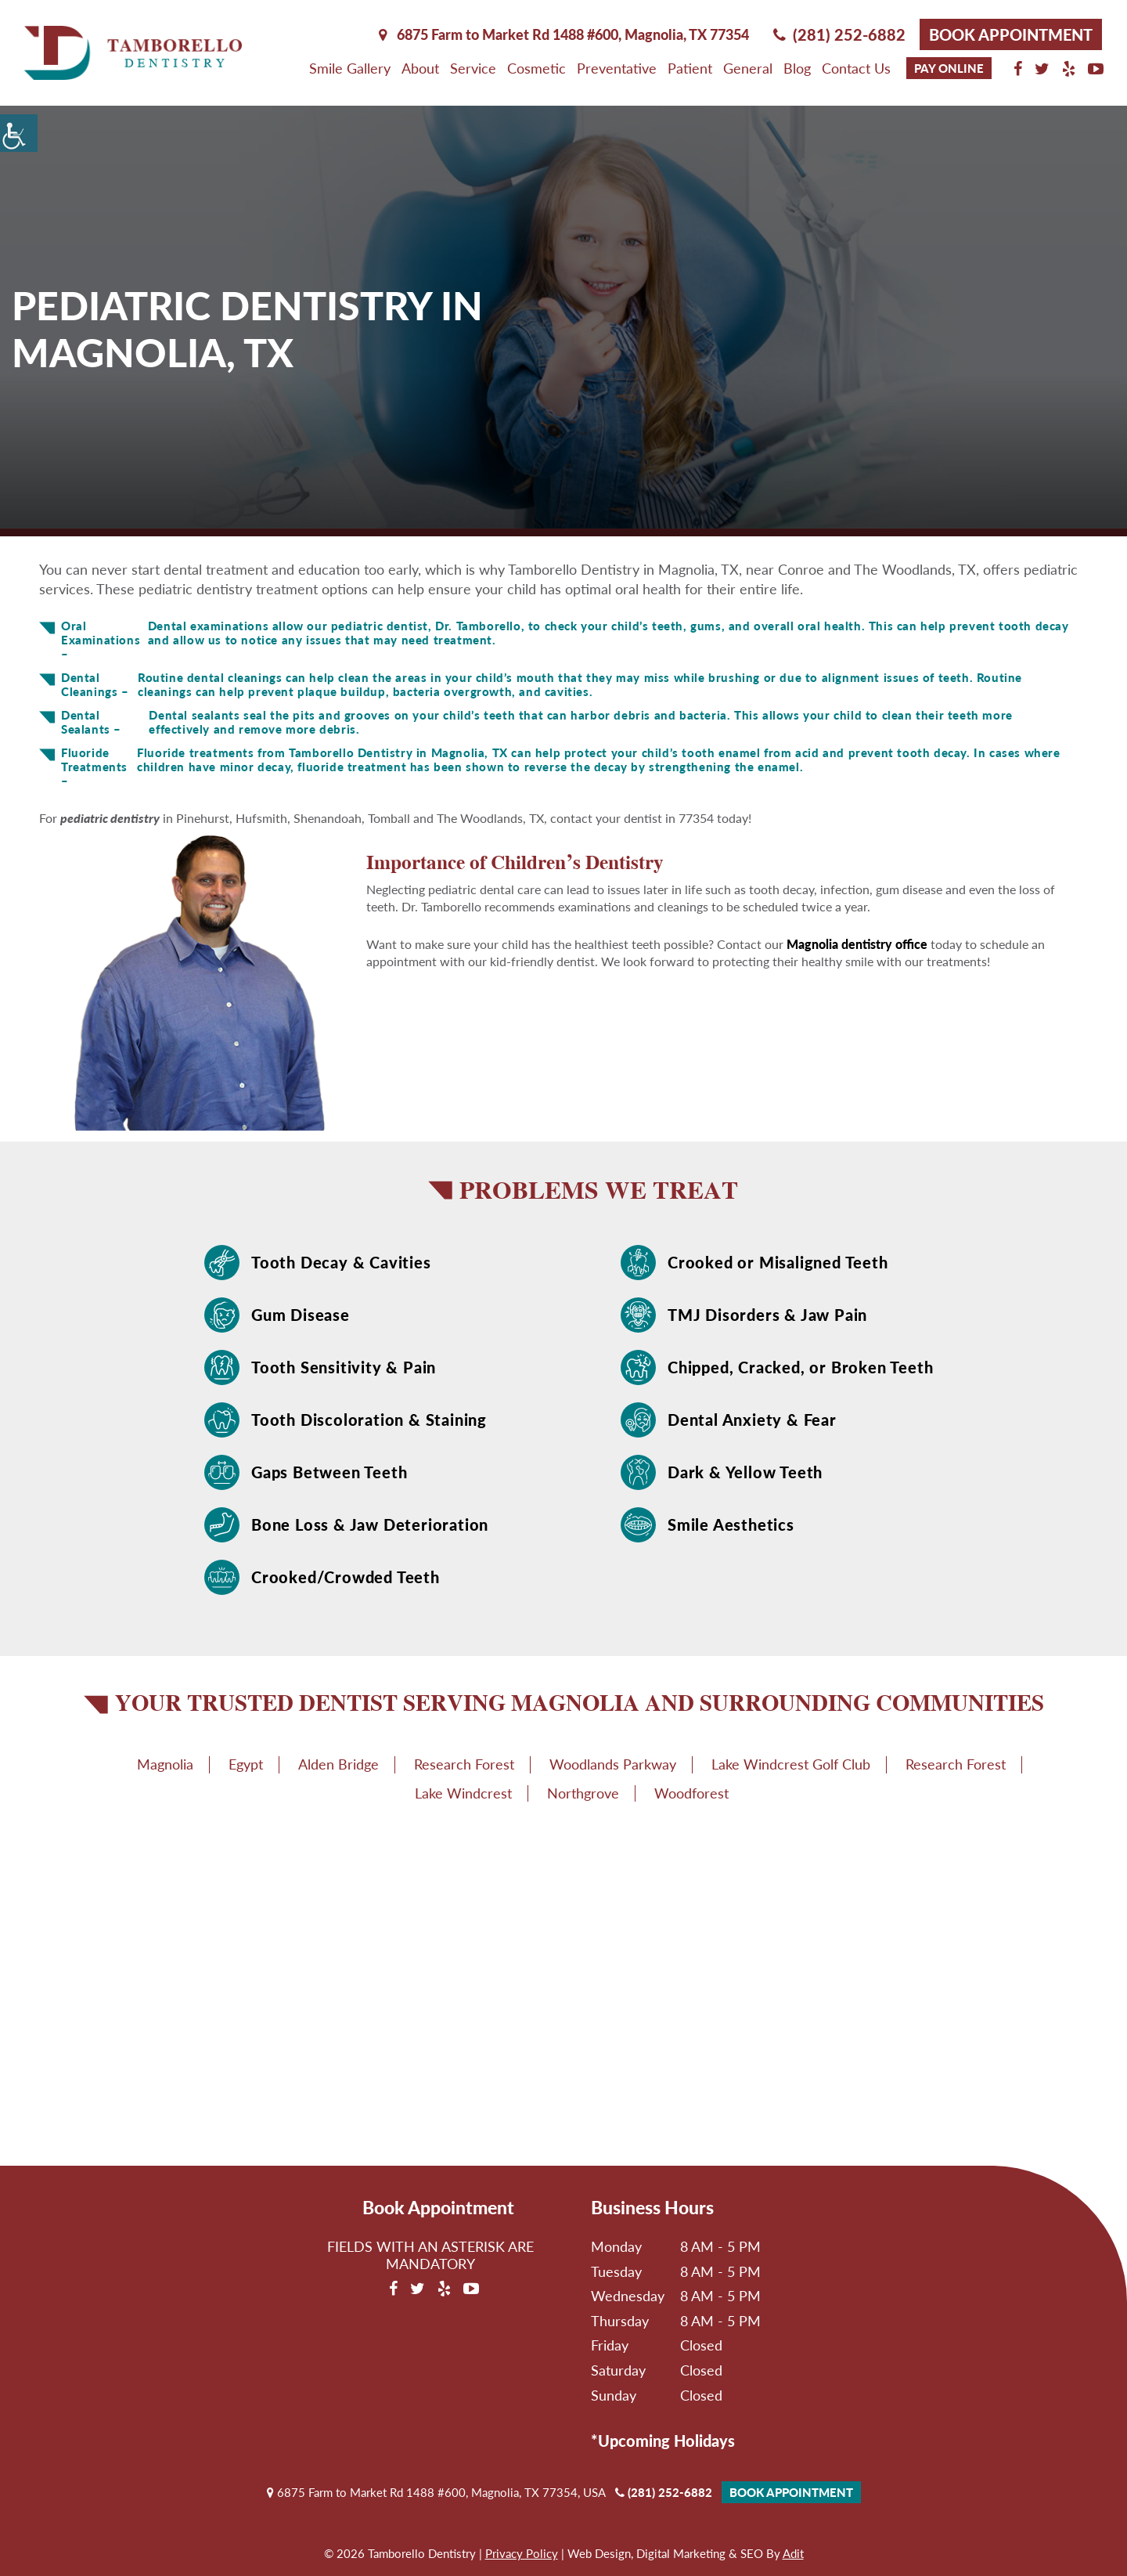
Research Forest (464, 1764)
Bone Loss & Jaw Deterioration (369, 1524)
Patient (690, 68)
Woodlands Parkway (612, 1764)
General (747, 68)
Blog (797, 68)
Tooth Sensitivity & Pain (343, 1367)
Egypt (246, 1764)
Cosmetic (536, 68)
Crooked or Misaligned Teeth (778, 1262)
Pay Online (949, 68)
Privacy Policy (521, 2553)
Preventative (617, 68)
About (420, 68)
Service (473, 68)
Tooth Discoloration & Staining (369, 1419)
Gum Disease (300, 1314)
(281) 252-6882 (839, 34)
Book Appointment (1011, 34)
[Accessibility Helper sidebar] (19, 133)
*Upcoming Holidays (663, 2440)
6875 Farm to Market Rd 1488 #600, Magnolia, (564, 34)
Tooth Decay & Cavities (341, 1262)
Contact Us (856, 68)
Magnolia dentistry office (857, 943)
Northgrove (583, 1793)
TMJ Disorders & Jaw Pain (767, 1314)
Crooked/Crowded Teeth (345, 1577)
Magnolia (165, 1764)
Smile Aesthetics (731, 1524)
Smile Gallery (350, 68)
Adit (793, 2553)
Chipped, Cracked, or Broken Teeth (800, 1367)
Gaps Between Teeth (329, 1472)
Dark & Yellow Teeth (745, 1472)
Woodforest (691, 1793)
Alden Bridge (338, 1764)
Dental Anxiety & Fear (752, 1419)
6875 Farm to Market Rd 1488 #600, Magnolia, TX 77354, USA (436, 2492)
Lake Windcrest (463, 1793)
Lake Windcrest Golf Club (790, 1764)
